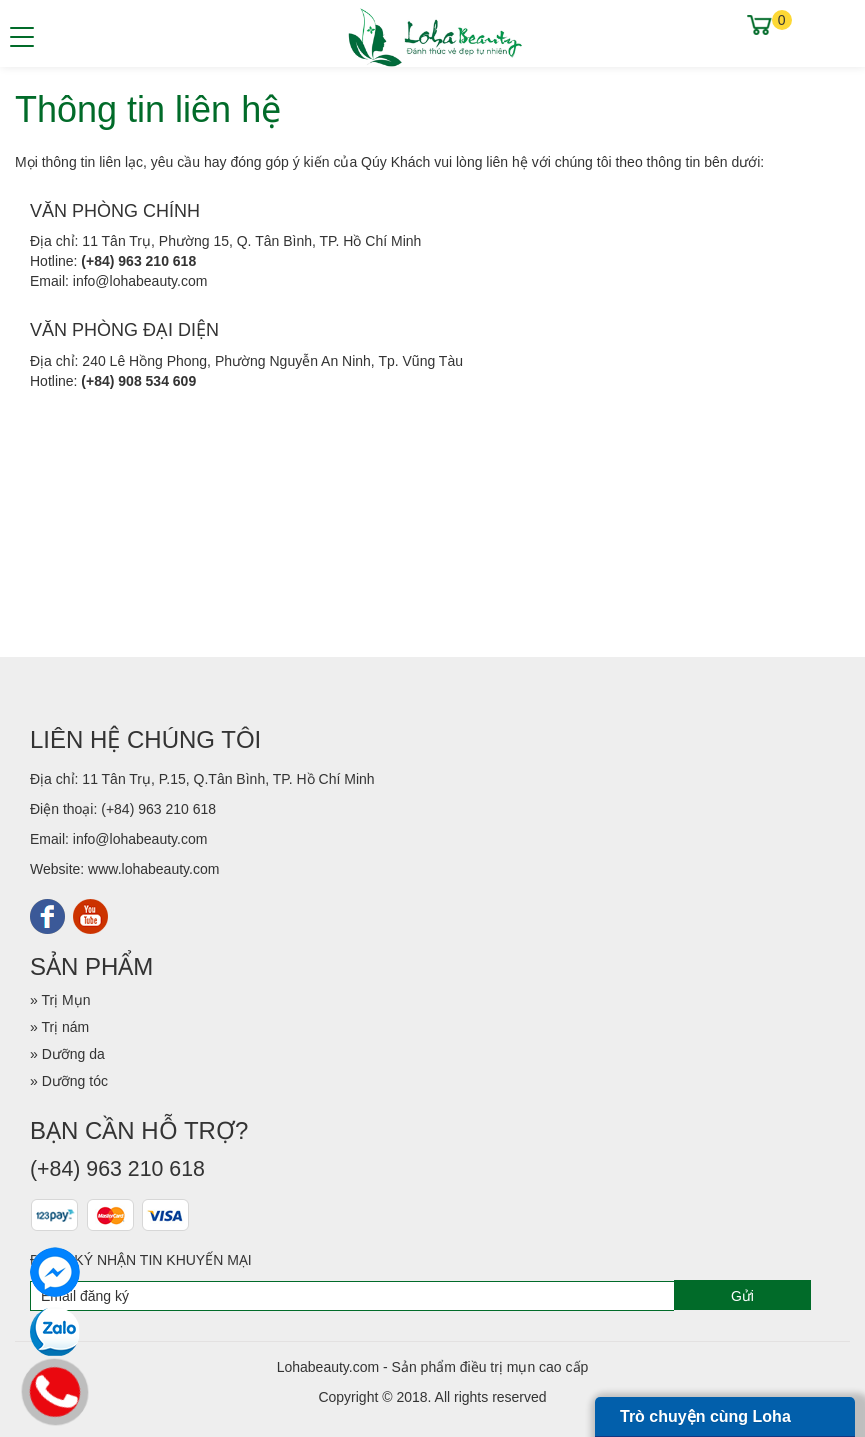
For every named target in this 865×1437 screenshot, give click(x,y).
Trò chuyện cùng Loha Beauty (705, 1422)
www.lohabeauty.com (153, 869)
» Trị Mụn (60, 1000)
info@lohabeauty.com (140, 281)
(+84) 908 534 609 (138, 381)
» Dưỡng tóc (69, 1081)
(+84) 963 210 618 (138, 261)
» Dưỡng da (67, 1054)
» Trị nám (59, 1027)
